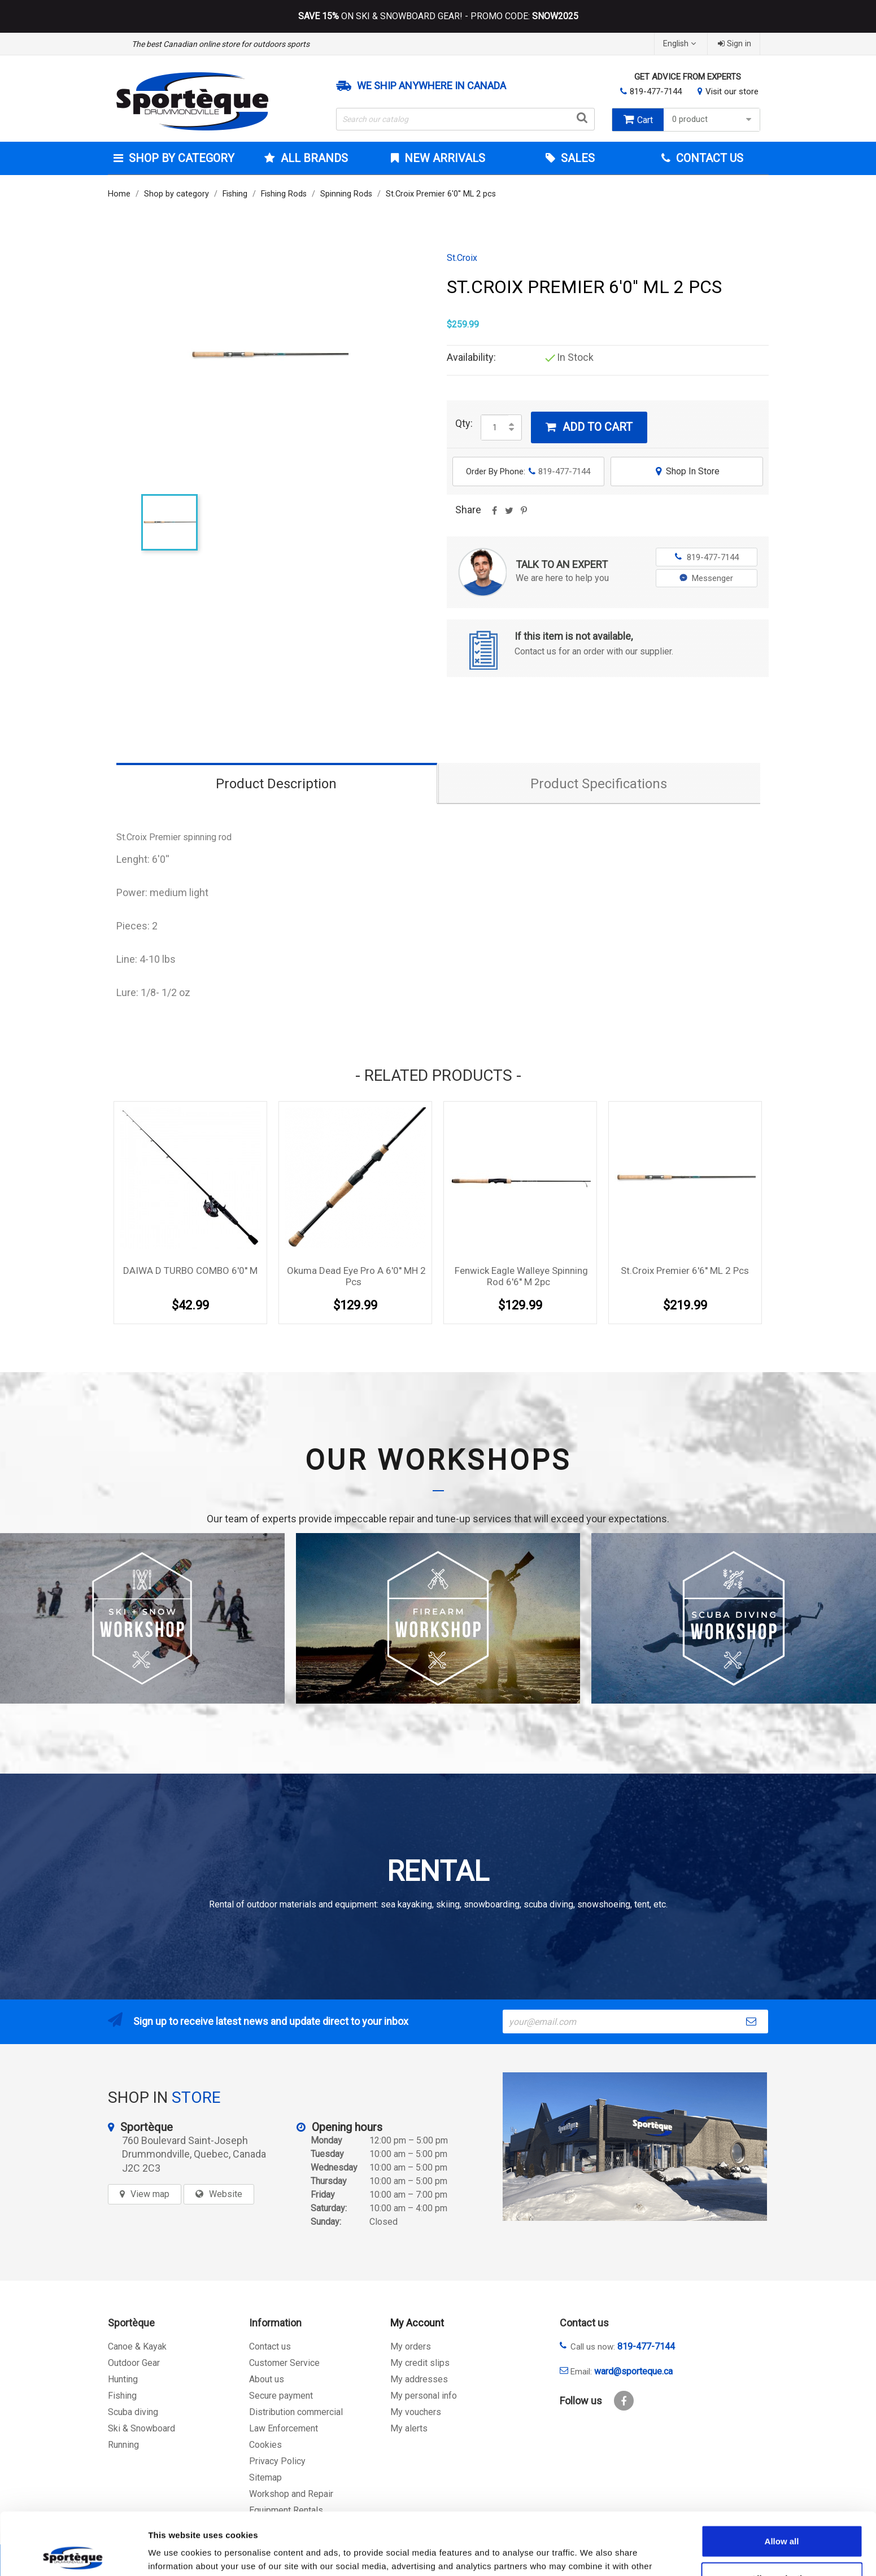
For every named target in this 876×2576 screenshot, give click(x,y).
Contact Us (708, 158)
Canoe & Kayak (137, 2346)
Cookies (265, 2444)
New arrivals (443, 158)
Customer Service (284, 2362)
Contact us (270, 2346)
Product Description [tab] (276, 784)
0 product (713, 119)
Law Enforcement (283, 2428)
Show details (592, 2553)
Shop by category (180, 158)
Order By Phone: (528, 471)
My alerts (409, 2428)
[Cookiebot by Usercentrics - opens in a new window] (73, 2554)
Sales (576, 158)
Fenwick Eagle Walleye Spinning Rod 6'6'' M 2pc (521, 1276)
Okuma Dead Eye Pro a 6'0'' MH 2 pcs (356, 1276)
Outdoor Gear (134, 2362)
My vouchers (415, 2412)
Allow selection (781, 2516)
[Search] (465, 119)
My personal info (423, 2395)
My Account (417, 2323)
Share (495, 514)
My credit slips (420, 2362)
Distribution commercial (296, 2412)
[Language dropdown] (681, 43)
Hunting (123, 2379)
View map (149, 2194)
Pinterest (524, 514)
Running (123, 2444)
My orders (410, 2346)
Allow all (782, 2478)
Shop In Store (686, 471)
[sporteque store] (635, 2146)
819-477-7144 (656, 91)
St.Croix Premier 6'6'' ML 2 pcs (685, 1270)
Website (225, 2194)
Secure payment (281, 2395)
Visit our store (732, 91)
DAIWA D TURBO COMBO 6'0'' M (190, 1270)
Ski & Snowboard (141, 2428)
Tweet (509, 514)
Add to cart (589, 427)
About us (266, 2379)
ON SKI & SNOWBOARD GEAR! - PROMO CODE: (438, 16)
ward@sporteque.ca (633, 2371)
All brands (313, 158)
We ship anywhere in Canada (431, 86)
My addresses (419, 2379)
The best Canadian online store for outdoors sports (221, 44)
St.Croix (462, 258)
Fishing (122, 2395)
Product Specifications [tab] (598, 784)
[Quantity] (494, 427)
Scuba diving (133, 2412)
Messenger (706, 578)
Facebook (624, 2401)
